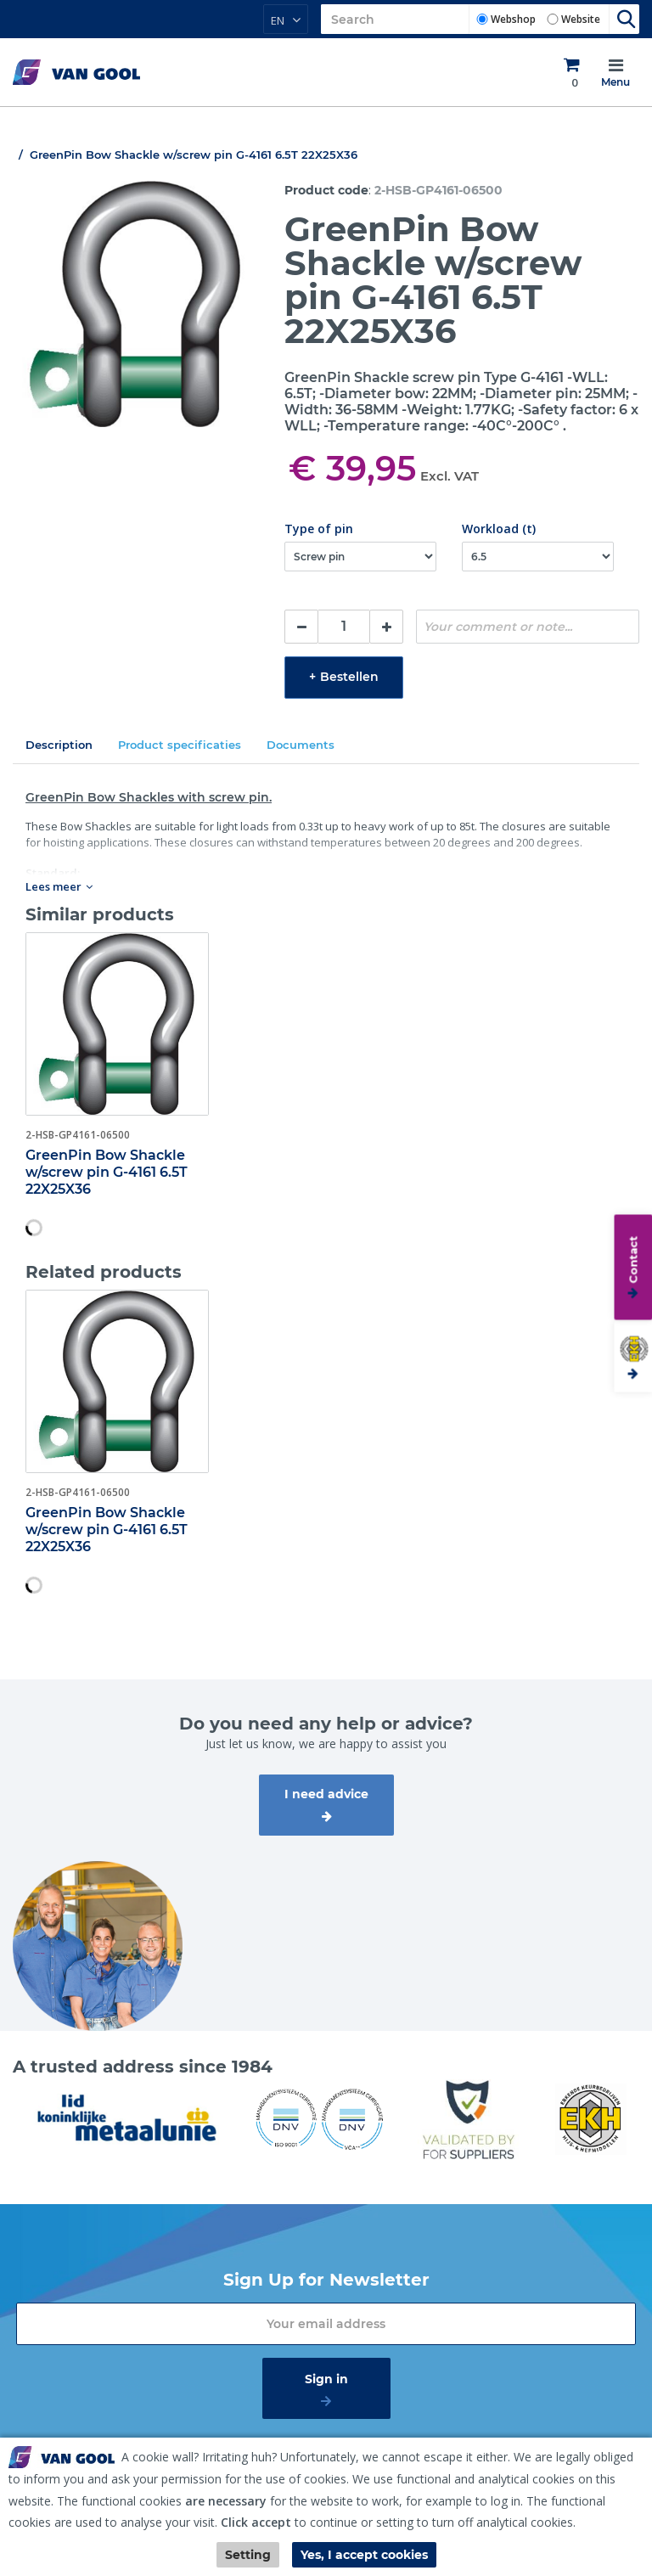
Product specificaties (179, 744)
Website (580, 19)
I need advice (326, 1794)
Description (59, 744)
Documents (300, 744)
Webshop (513, 19)
